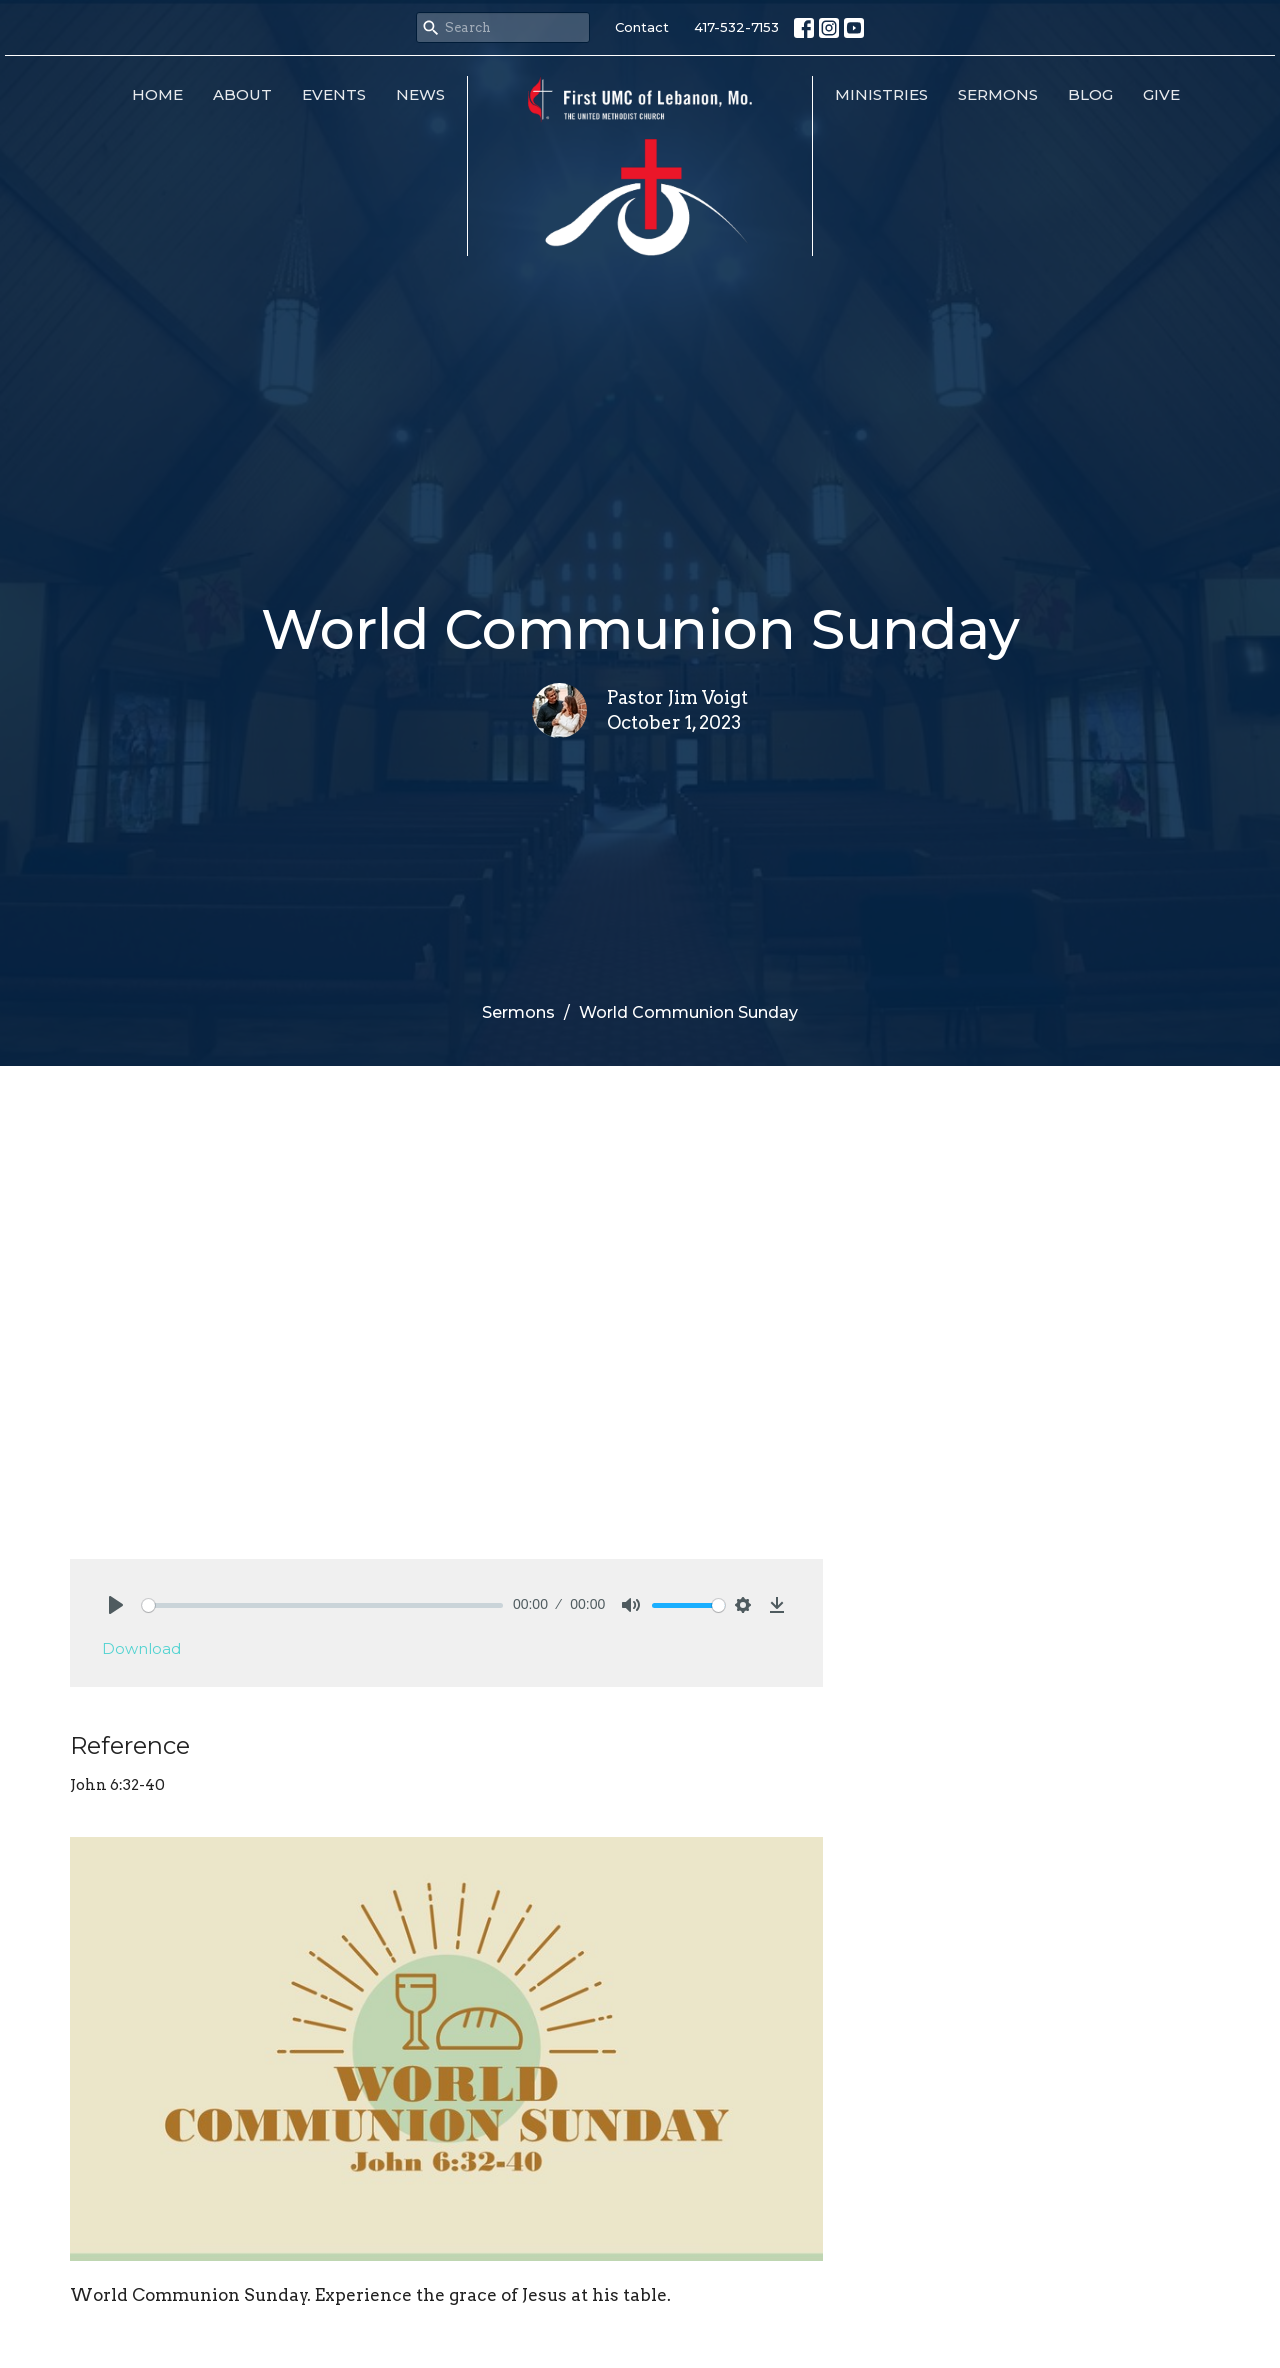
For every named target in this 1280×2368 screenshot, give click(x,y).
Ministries (881, 94)
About (242, 94)
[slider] (322, 1605)
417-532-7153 (736, 27)
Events (334, 94)
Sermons (998, 94)
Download (141, 1648)
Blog (1090, 94)
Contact (642, 27)
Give (1161, 94)
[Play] (116, 1605)
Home (157, 94)
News (420, 94)
